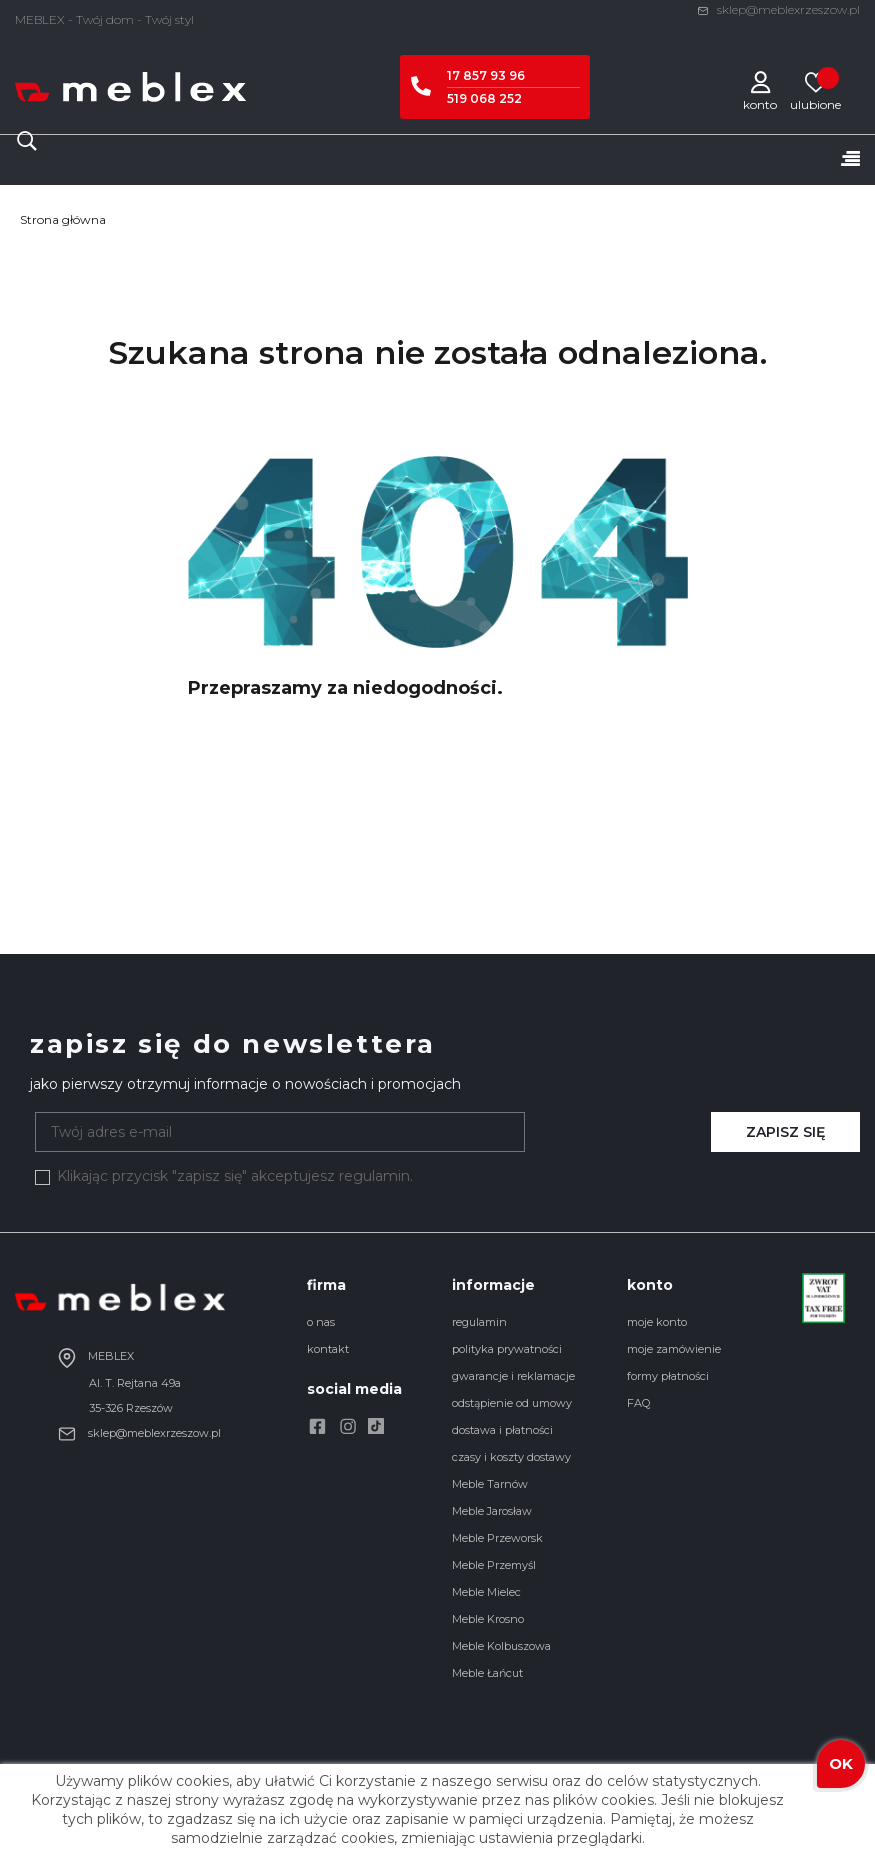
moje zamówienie (674, 1349)
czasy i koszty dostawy (511, 1457)
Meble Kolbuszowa (501, 1646)
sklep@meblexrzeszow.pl (778, 9)
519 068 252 (484, 98)
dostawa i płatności (502, 1430)
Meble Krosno (488, 1619)
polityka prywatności (507, 1349)
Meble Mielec (486, 1592)
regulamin (479, 1322)
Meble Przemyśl (494, 1565)
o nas (321, 1322)
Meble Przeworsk (497, 1538)
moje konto (657, 1322)
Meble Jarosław (492, 1511)
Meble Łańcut (487, 1673)
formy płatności (668, 1376)
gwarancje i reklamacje (513, 1376)
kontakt (328, 1349)
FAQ (638, 1403)
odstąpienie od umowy (512, 1403)
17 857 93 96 (486, 75)
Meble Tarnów (490, 1484)
